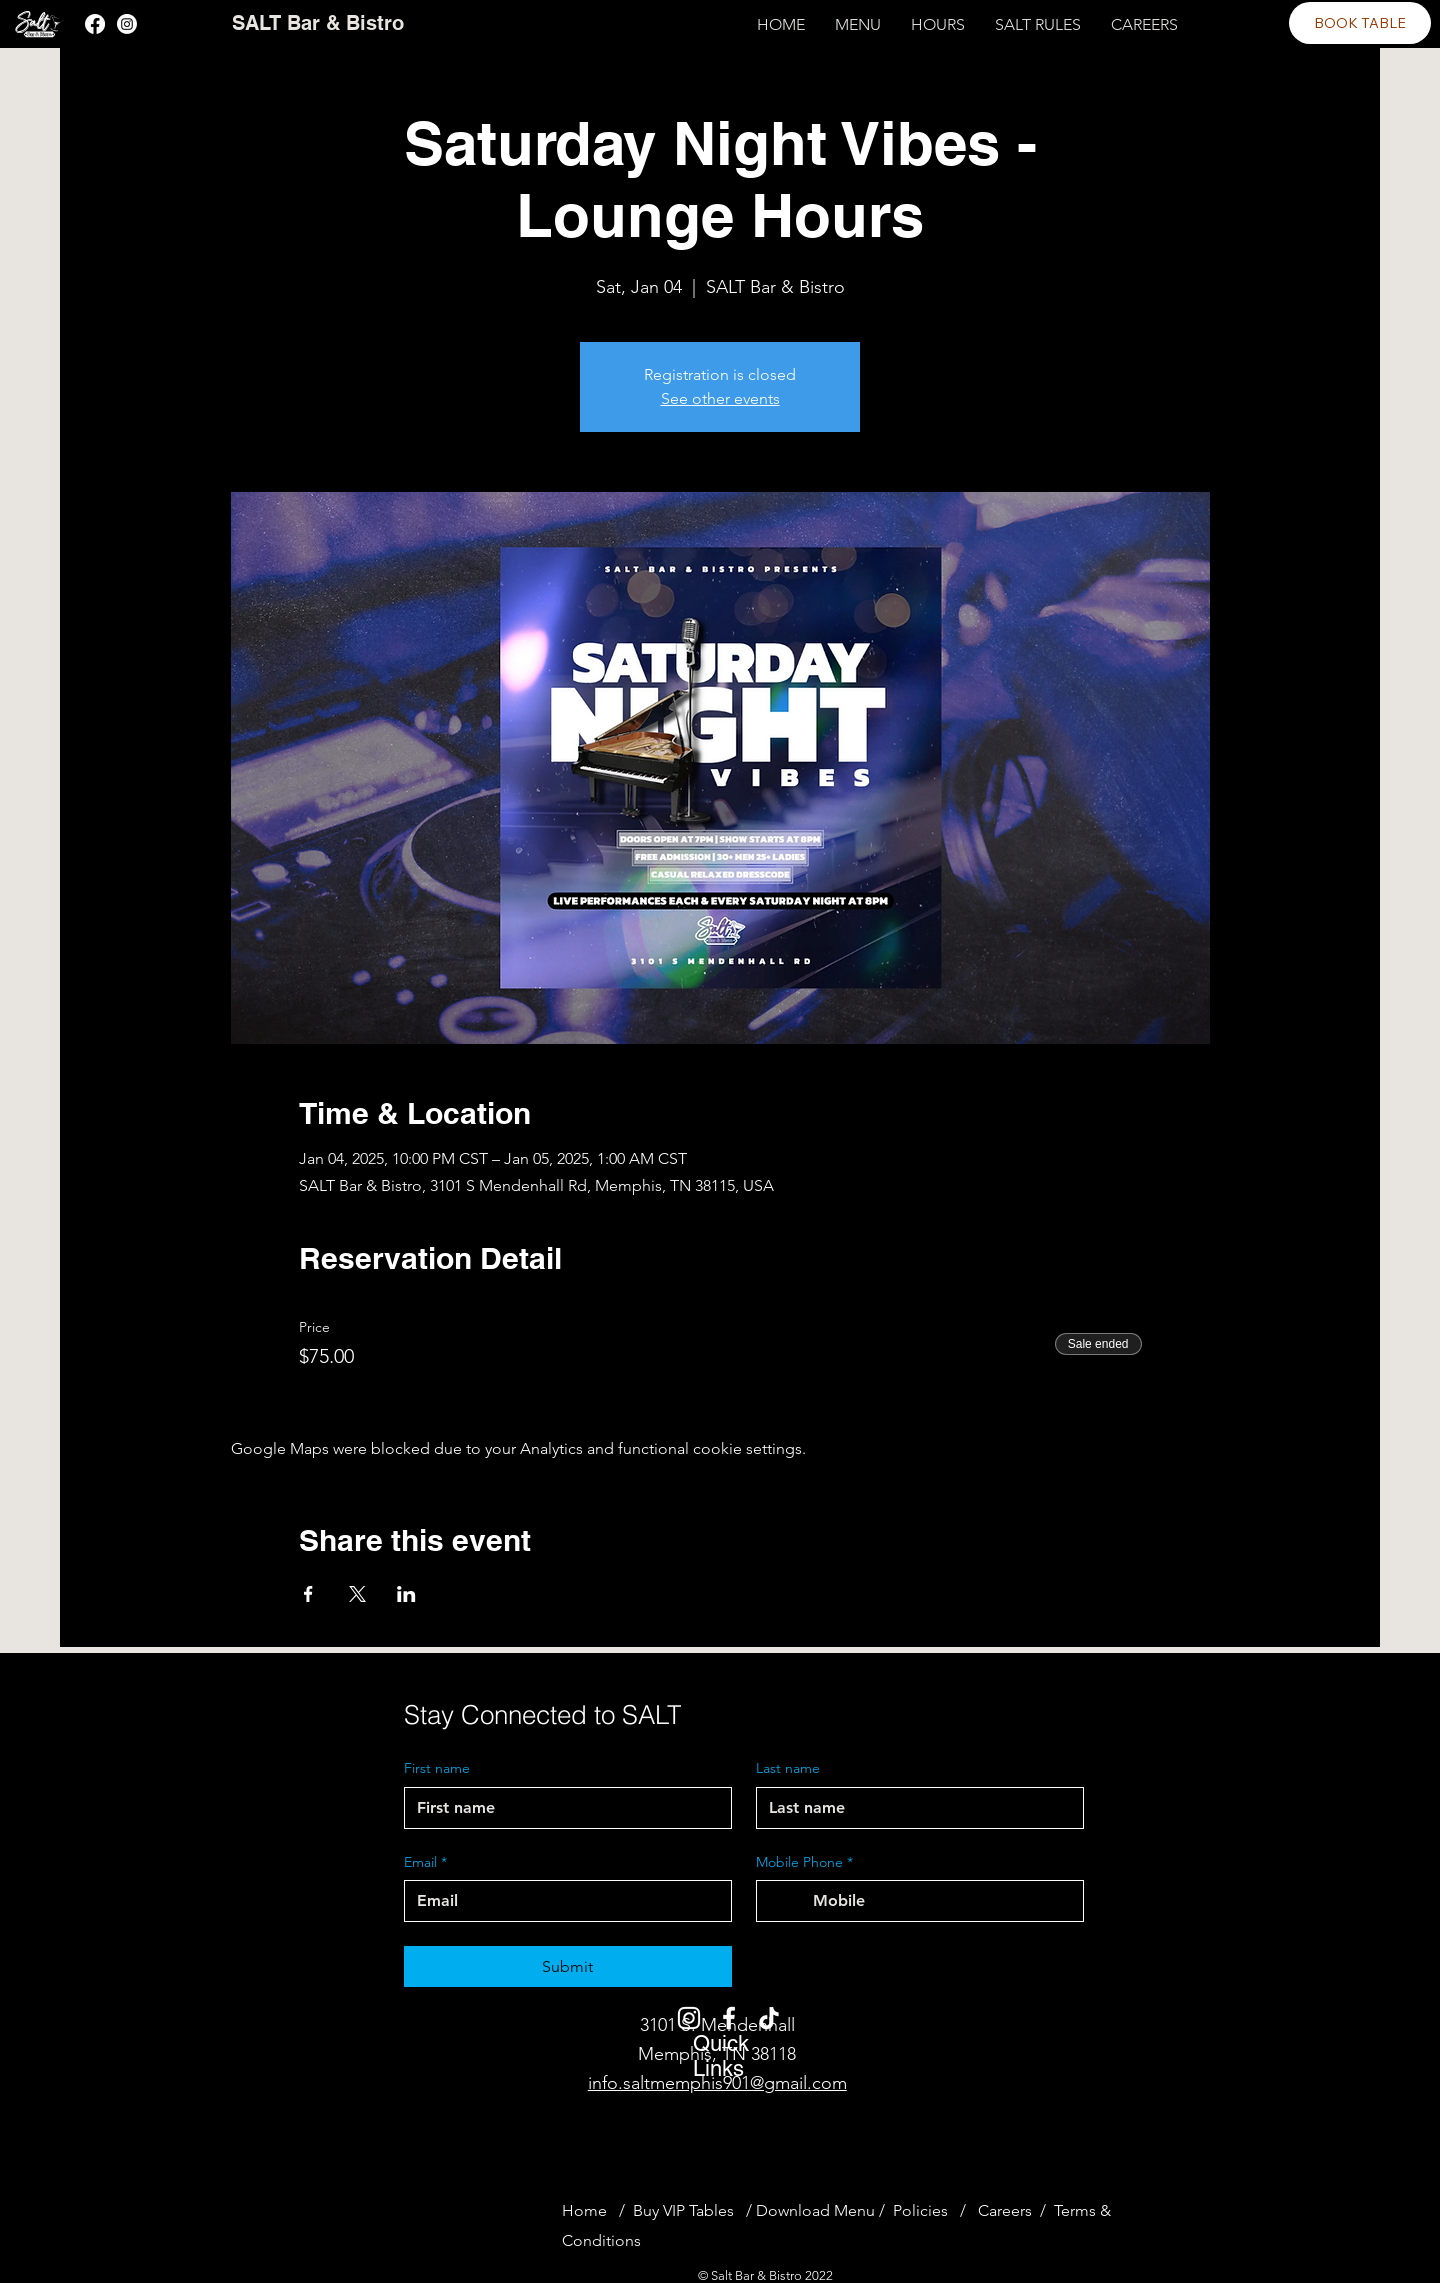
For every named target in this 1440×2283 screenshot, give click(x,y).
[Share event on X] (357, 1594)
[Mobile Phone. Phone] (940, 1901)
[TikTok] (769, 2018)
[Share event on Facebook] (308, 1594)
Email (425, 1863)
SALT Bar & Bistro (318, 23)
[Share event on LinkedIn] (406, 1594)
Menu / (859, 2210)
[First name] (562, 1808)
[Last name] (914, 1808)
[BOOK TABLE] (1360, 23)
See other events (720, 398)
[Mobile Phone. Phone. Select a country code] (789, 1901)
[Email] (562, 1901)
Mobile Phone (804, 1863)
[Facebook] (95, 24)
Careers (1005, 2210)
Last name (788, 1768)
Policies (920, 2210)
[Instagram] (127, 24)
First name (437, 1768)
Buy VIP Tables (687, 2210)
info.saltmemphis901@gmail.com (717, 2083)
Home (584, 2210)
